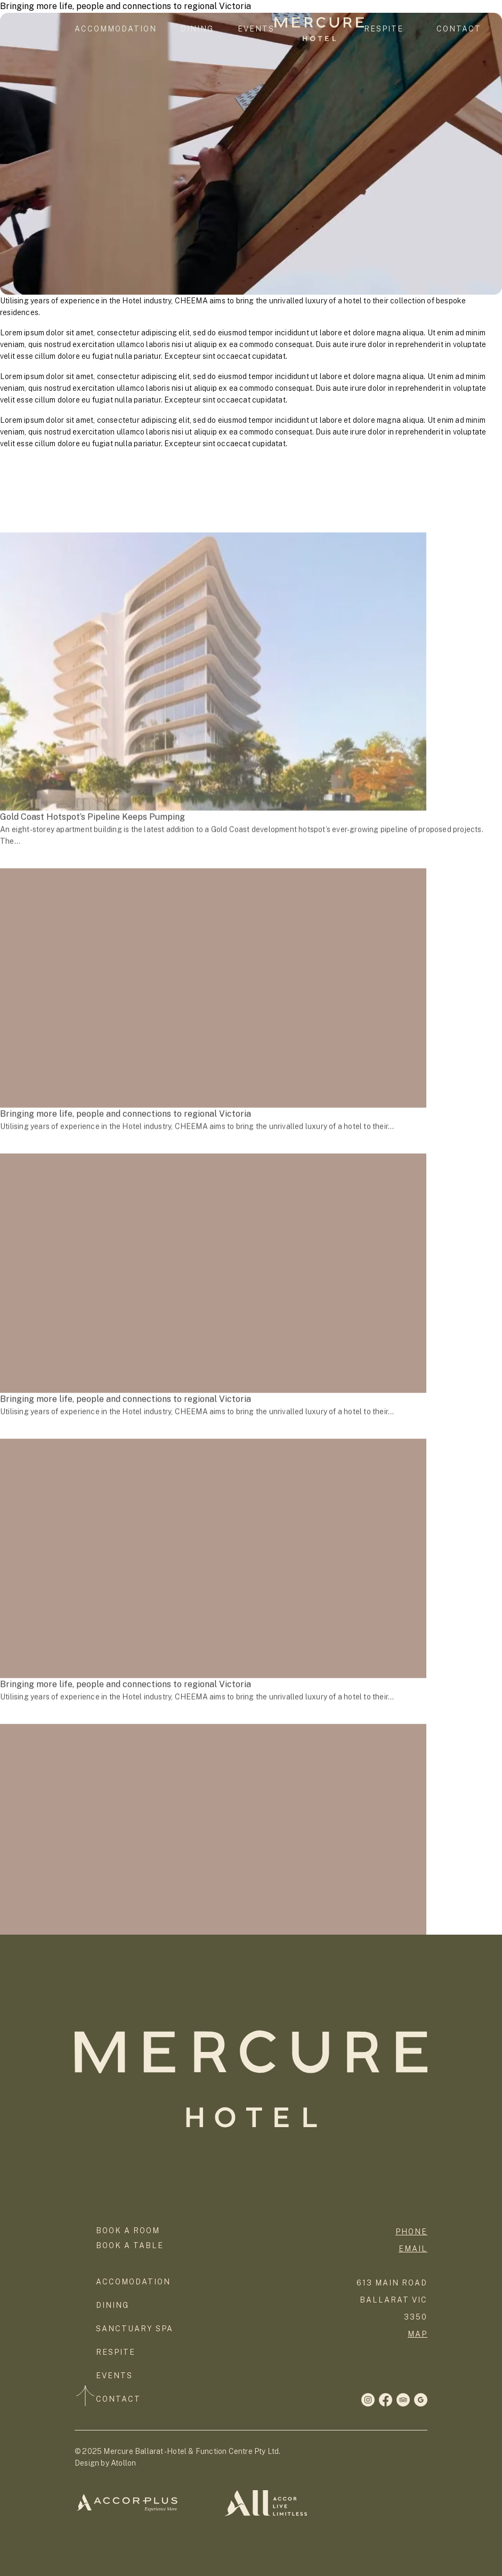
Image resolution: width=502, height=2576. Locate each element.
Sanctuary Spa (134, 2328)
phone (411, 2231)
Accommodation (116, 29)
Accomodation (133, 2281)
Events (256, 29)
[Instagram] (385, 2399)
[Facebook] (368, 2399)
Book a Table (130, 2245)
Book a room (128, 2230)
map (417, 2334)
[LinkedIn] (420, 2399)
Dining (197, 29)
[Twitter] (403, 2399)
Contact (458, 29)
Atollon (123, 2463)
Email (413, 2248)
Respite (383, 29)
